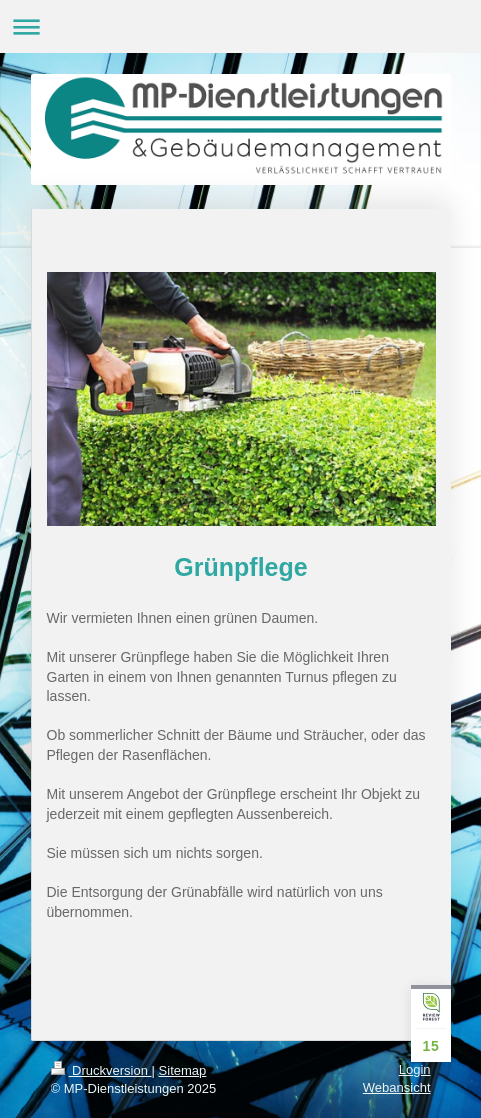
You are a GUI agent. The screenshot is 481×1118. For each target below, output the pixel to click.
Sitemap (183, 1070)
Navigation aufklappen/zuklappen (240, 26)
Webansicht (397, 1087)
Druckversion (101, 1070)
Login (415, 1069)
